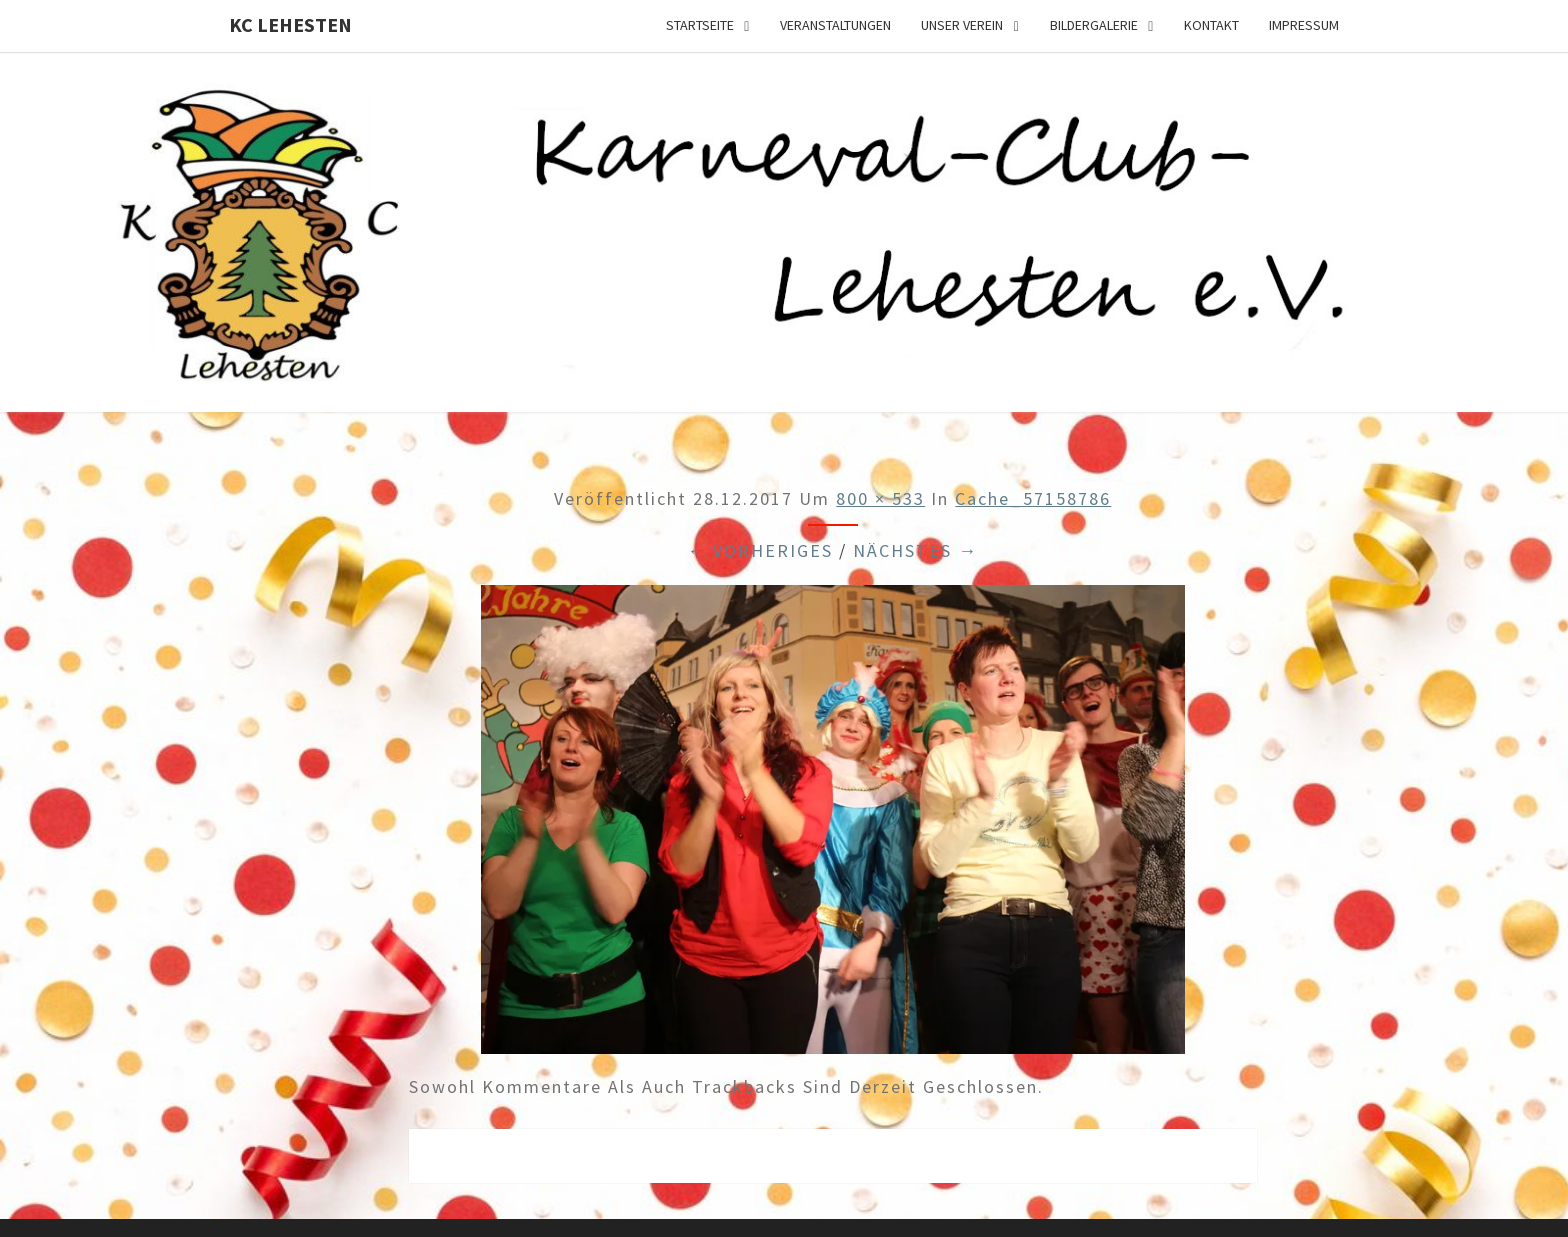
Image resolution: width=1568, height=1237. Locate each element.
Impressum (1304, 25)
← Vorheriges (760, 550)
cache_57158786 (1033, 498)
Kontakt (1211, 25)
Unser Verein (962, 25)
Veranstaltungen (835, 25)
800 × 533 (880, 498)
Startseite (700, 25)
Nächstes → (915, 550)
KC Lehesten (290, 24)
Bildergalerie (1094, 25)
